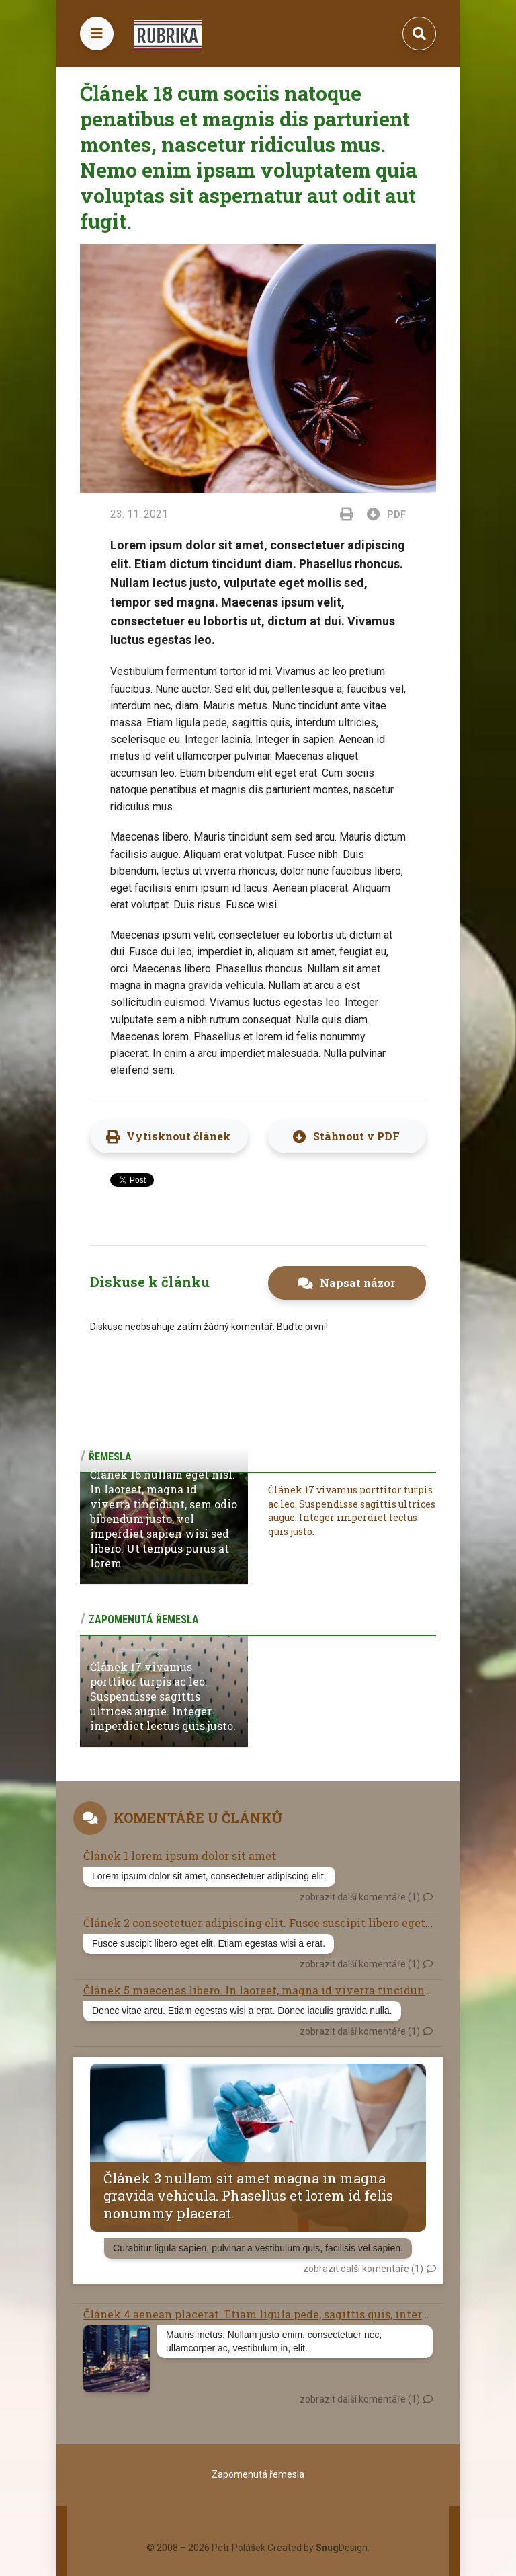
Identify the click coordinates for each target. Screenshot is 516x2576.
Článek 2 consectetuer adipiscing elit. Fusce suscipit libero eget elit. (266, 1923)
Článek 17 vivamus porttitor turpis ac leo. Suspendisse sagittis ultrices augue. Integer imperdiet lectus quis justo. (351, 1510)
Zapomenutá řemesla (258, 2474)
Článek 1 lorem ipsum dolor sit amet (179, 1855)
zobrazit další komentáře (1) (360, 1896)
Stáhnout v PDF (356, 1136)
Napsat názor (357, 1283)
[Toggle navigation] (97, 33)
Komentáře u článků (198, 1817)
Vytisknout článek (178, 1136)
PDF (387, 514)
